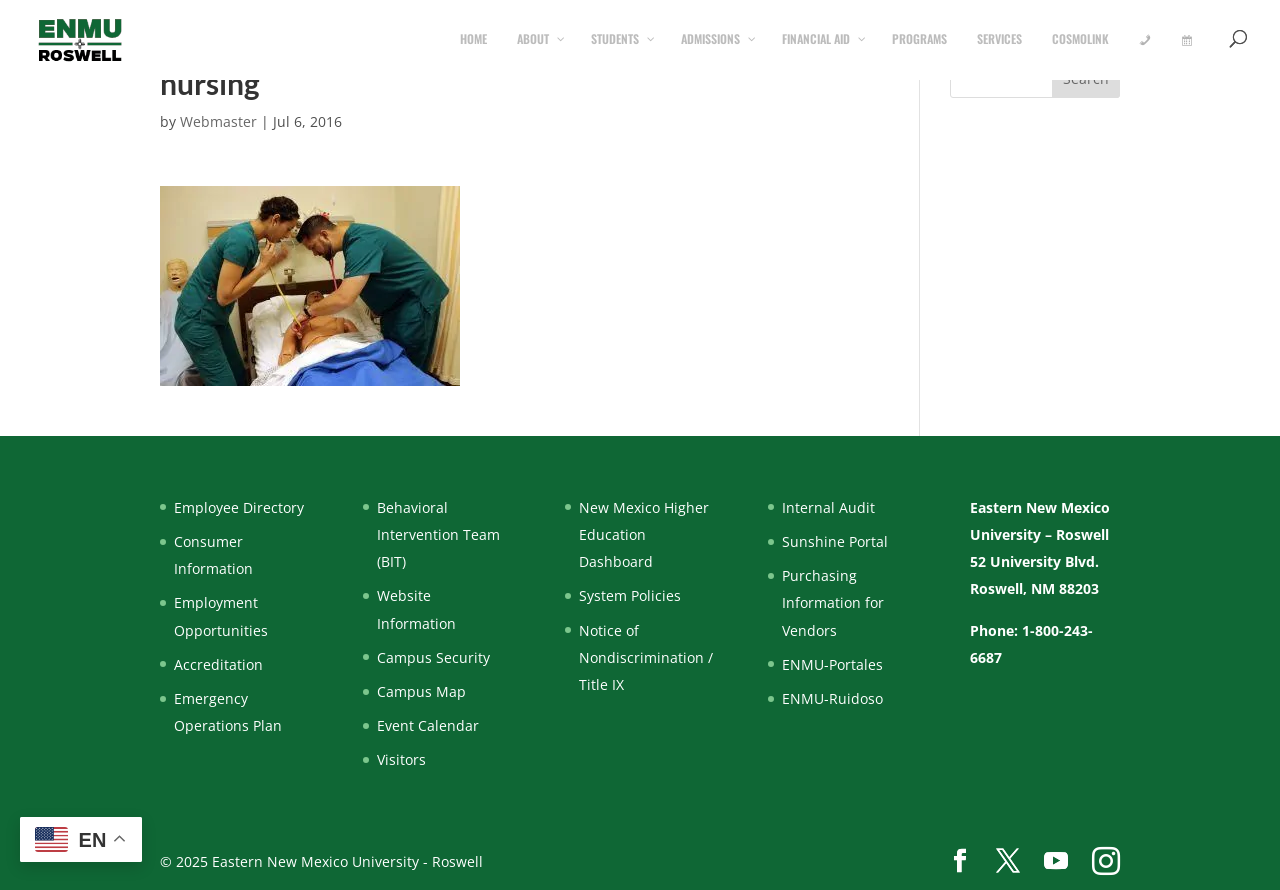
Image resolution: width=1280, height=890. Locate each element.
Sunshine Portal (835, 541)
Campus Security (433, 657)
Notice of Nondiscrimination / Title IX (646, 657)
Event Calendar (428, 725)
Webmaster (218, 121)
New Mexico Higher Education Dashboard (644, 534)
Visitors (401, 759)
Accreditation (218, 664)
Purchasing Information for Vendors (833, 602)
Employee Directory (239, 507)
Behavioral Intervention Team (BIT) (438, 534)
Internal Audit (828, 507)
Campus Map (421, 691)
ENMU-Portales (832, 664)
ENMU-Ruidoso (832, 698)
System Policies (630, 595)
